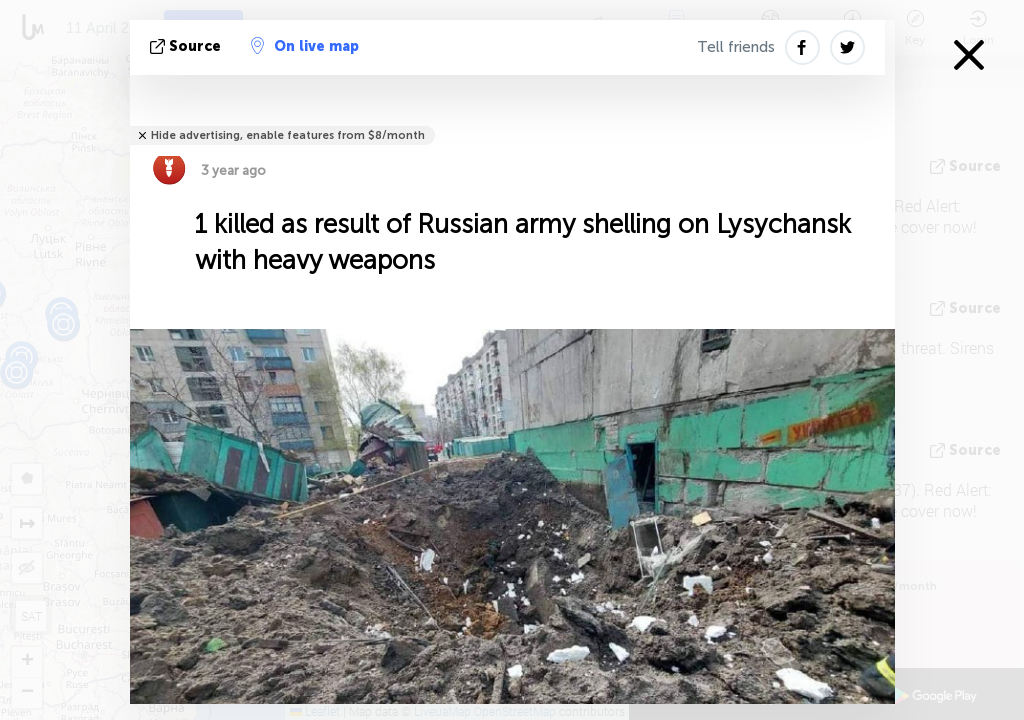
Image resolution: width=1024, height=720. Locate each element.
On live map (305, 46)
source (187, 46)
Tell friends (736, 47)
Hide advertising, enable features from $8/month (288, 135)
